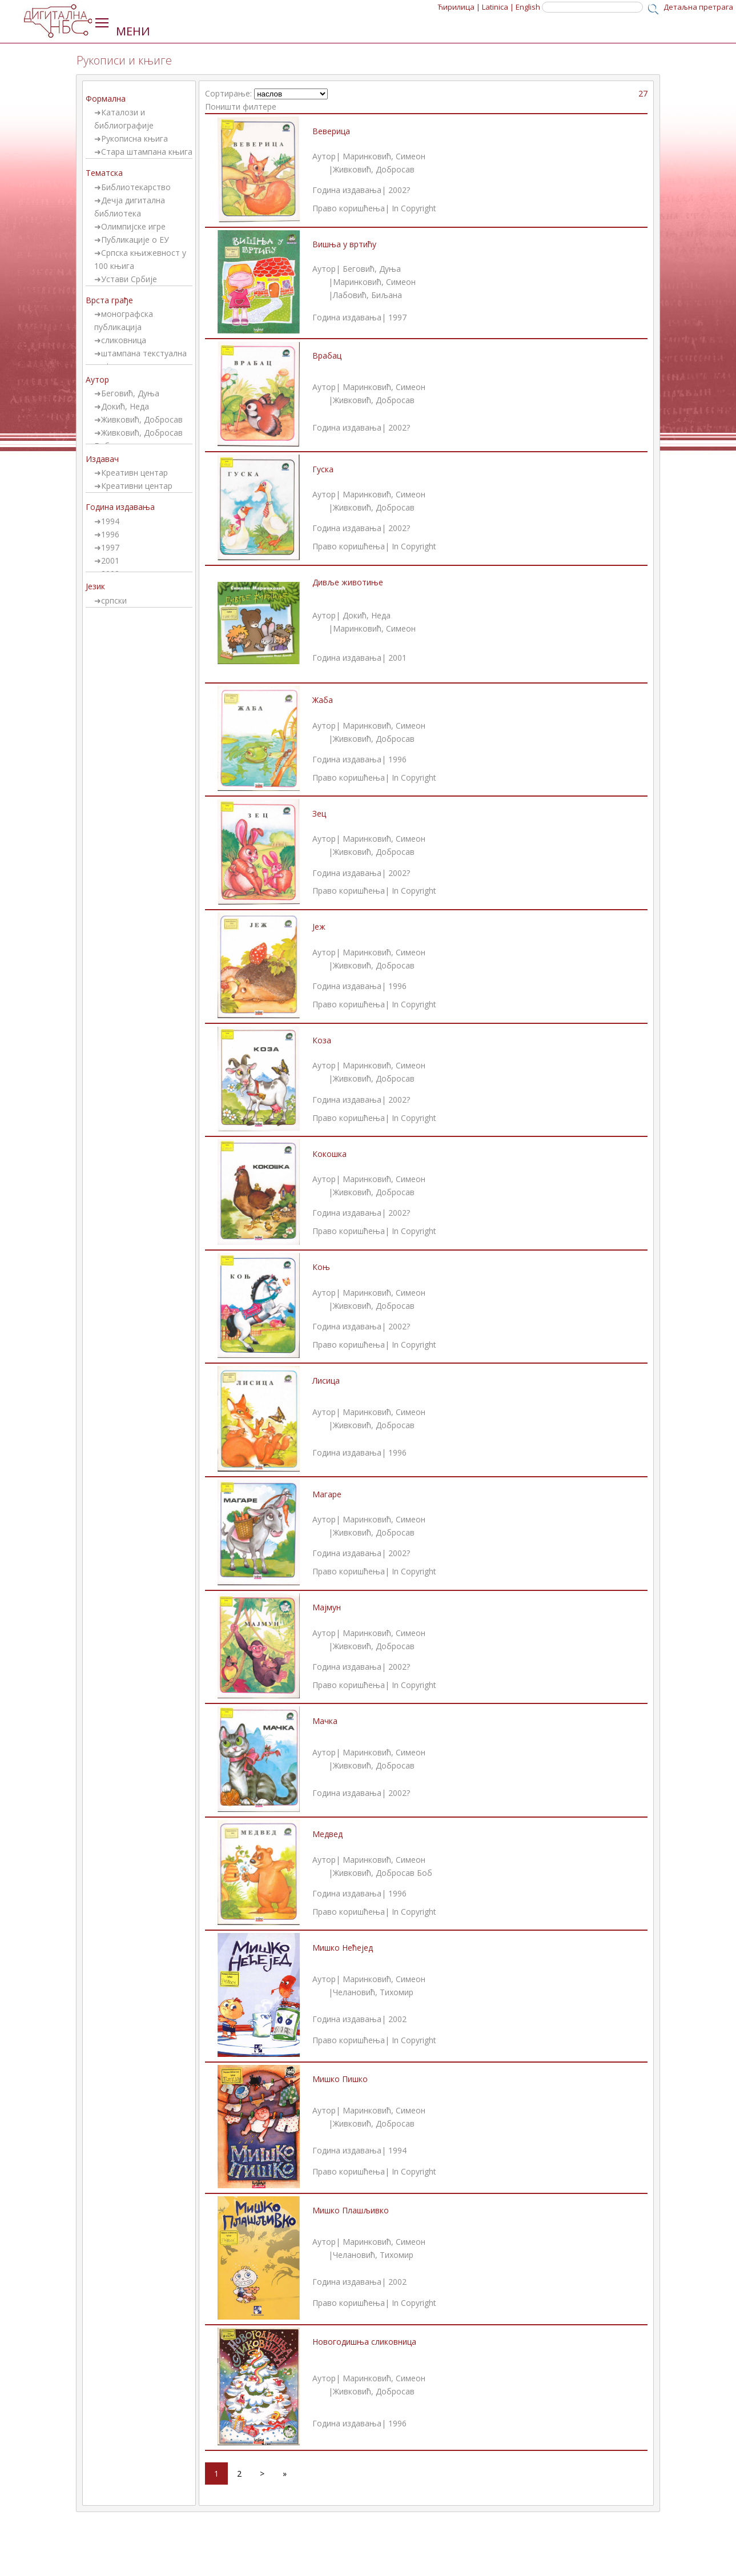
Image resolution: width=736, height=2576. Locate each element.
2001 (110, 560)
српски (114, 600)
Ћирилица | (459, 7)
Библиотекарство (136, 187)
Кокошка (329, 1153)
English (528, 7)
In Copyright (414, 208)
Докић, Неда (125, 406)
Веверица (331, 131)
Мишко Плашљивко (350, 2210)
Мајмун (326, 1607)
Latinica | (498, 7)
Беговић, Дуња (130, 393)
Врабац (326, 355)
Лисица (326, 1380)
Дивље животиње (347, 582)
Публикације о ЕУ (135, 239)
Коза (321, 1040)
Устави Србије (129, 279)
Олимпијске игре (133, 226)
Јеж (318, 926)
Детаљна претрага (698, 7)
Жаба (322, 699)
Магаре (326, 1494)
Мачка (324, 1720)
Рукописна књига (134, 138)
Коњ (321, 1266)
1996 (110, 534)
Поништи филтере (240, 106)
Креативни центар (136, 485)
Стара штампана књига (146, 151)
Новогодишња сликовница (364, 2341)
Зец (319, 813)
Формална (106, 98)
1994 (110, 521)
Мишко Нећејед (342, 1947)
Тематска (104, 172)
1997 (110, 547)
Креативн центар (134, 472)
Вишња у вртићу (344, 244)
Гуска (322, 469)
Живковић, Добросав (142, 419)
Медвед (327, 1833)
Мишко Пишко (340, 2078)
